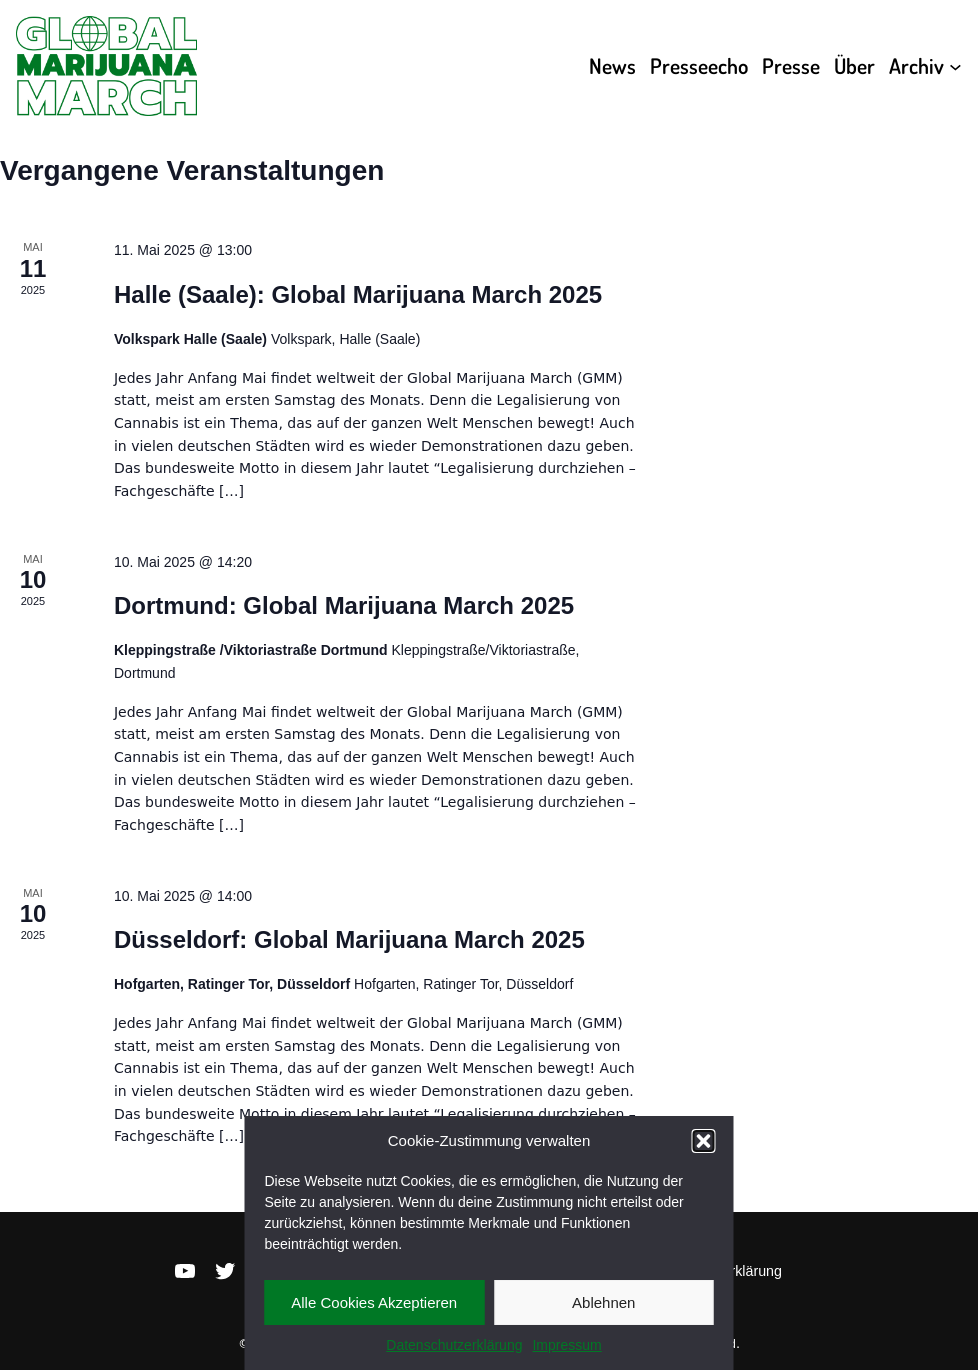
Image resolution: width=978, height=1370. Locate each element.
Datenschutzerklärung (454, 1345)
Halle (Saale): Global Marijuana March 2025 (358, 294)
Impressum (566, 1345)
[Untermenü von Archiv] (955, 66)
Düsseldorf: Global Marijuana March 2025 (349, 939)
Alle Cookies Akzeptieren (374, 1302)
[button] (704, 1141)
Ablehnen (603, 1302)
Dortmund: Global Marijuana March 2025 (344, 605)
